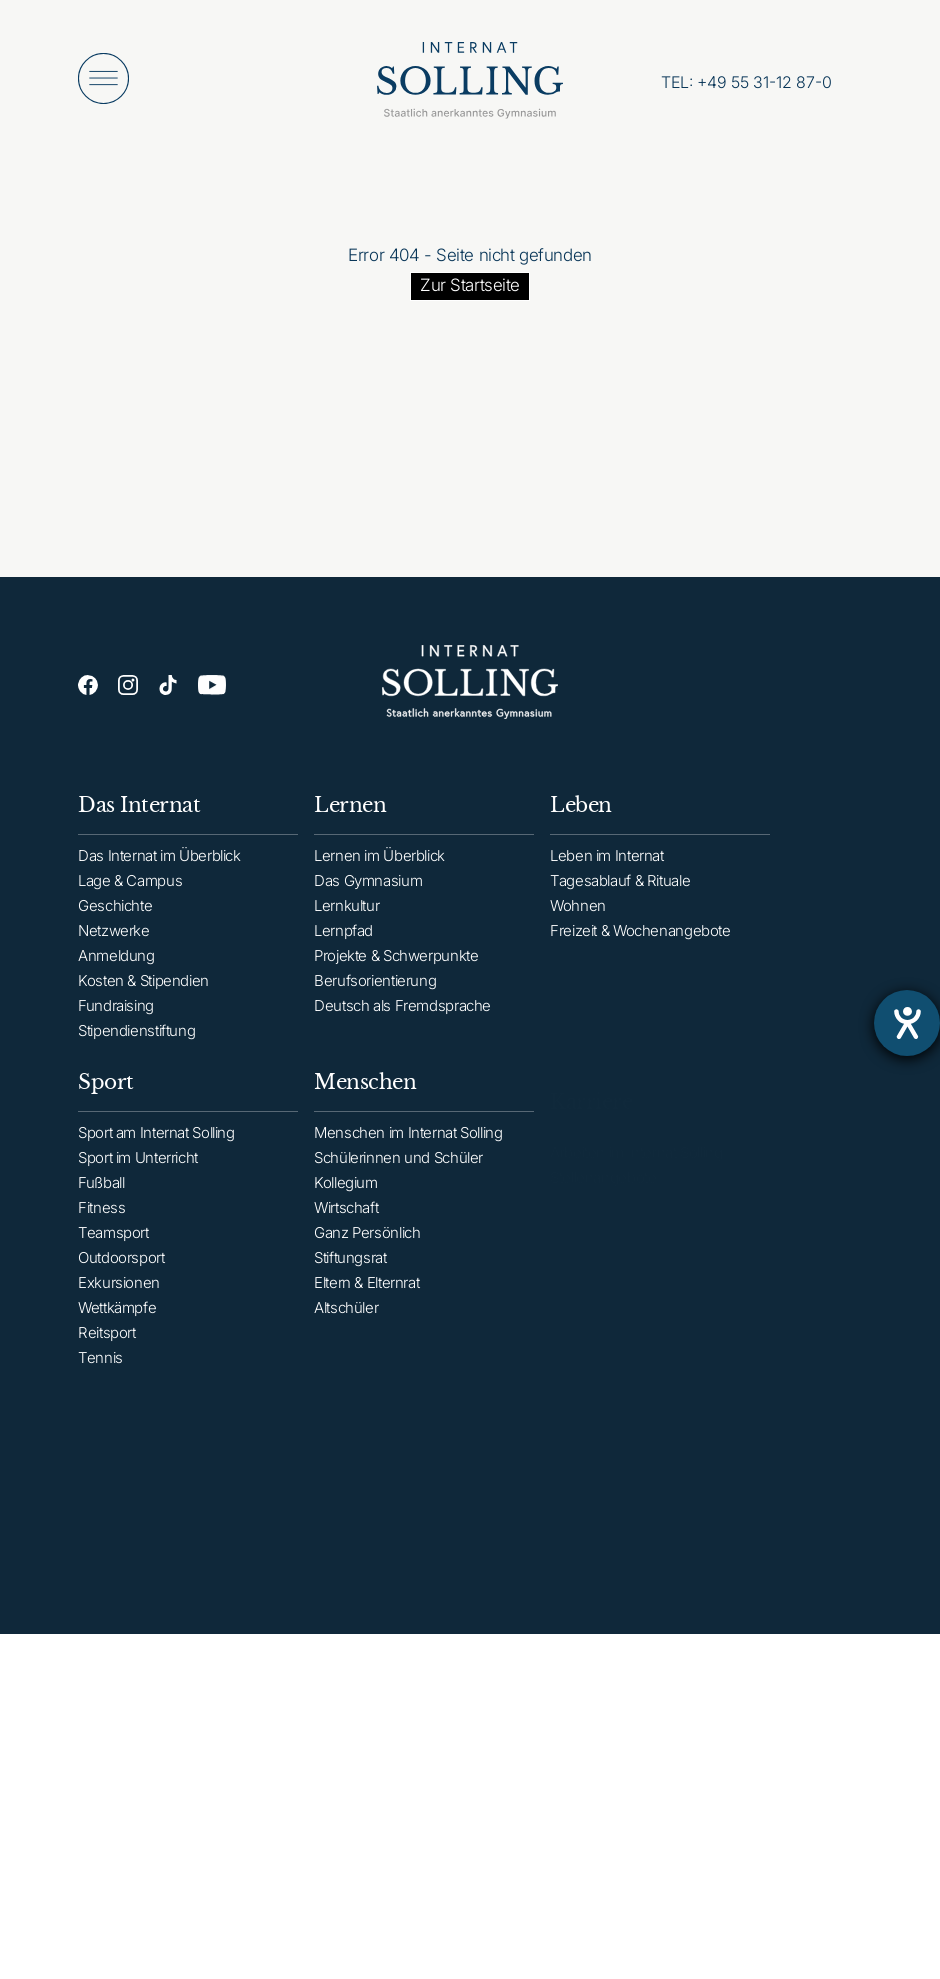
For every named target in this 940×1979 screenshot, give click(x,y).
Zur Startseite (470, 285)
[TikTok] (168, 686)
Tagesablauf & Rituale (620, 896)
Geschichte (115, 911)
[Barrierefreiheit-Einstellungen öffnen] (907, 1023)
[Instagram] (128, 685)
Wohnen (578, 921)
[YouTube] (212, 687)
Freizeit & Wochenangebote (640, 946)
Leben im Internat (607, 871)
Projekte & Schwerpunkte (396, 966)
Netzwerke (114, 936)
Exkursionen (119, 1302)
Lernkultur (346, 916)
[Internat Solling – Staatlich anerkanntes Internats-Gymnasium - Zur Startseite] (470, 85)
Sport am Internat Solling (156, 1152)
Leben (581, 821)
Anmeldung (116, 961)
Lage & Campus (130, 886)
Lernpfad (343, 941)
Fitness (101, 1227)
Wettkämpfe (117, 1327)
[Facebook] (88, 685)
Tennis (100, 1377)
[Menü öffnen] (103, 78)
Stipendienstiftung (136, 1036)
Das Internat (139, 811)
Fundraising (116, 1011)
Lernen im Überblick (379, 866)
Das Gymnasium (368, 891)
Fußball (101, 1202)
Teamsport (113, 1252)
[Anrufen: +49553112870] (746, 82)
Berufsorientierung (375, 991)
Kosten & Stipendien (143, 986)
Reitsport (107, 1352)
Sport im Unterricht (138, 1177)
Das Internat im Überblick (159, 861)
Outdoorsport (121, 1277)
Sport (106, 1102)
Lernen (350, 816)
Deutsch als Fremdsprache (402, 1016)
